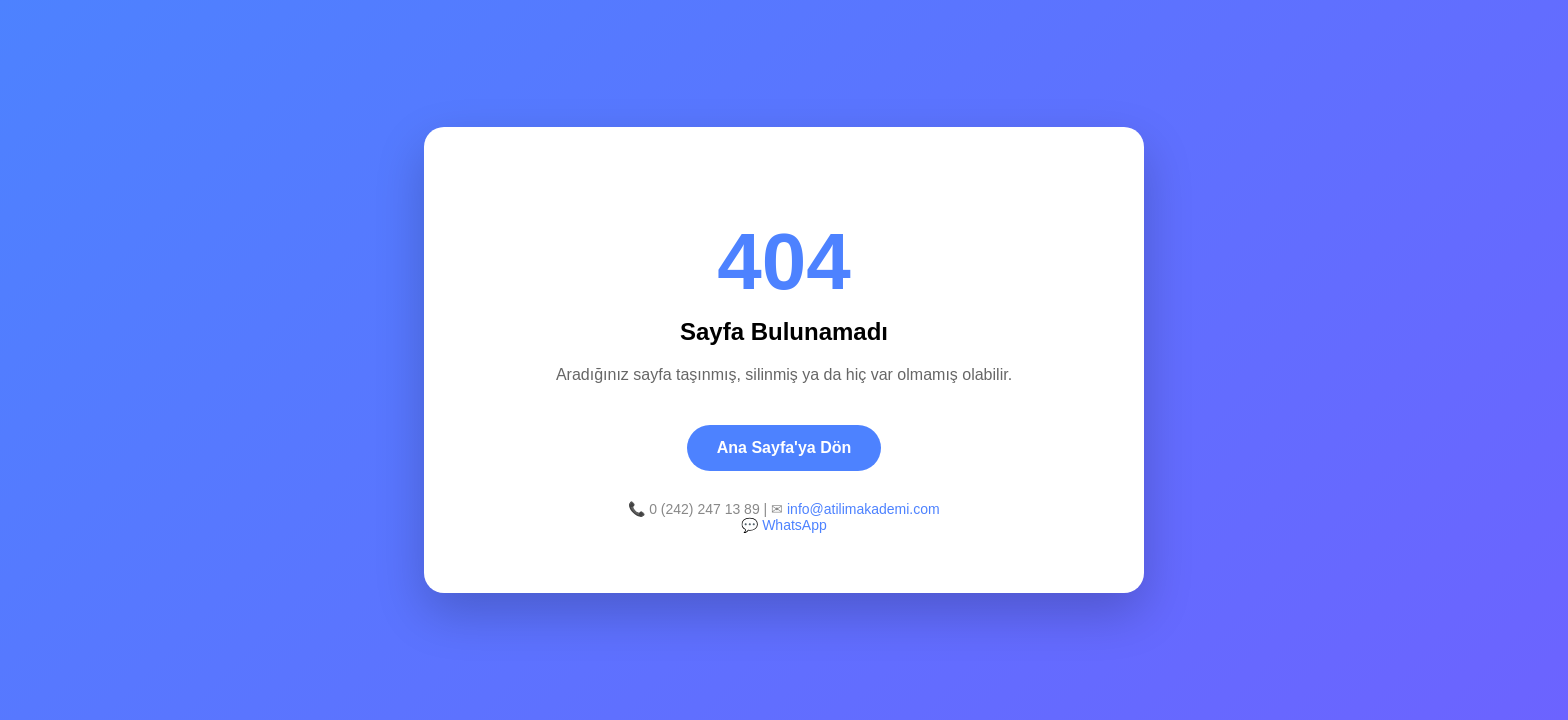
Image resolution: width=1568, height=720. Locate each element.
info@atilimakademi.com (863, 509)
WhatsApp (794, 525)
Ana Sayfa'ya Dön (784, 447)
